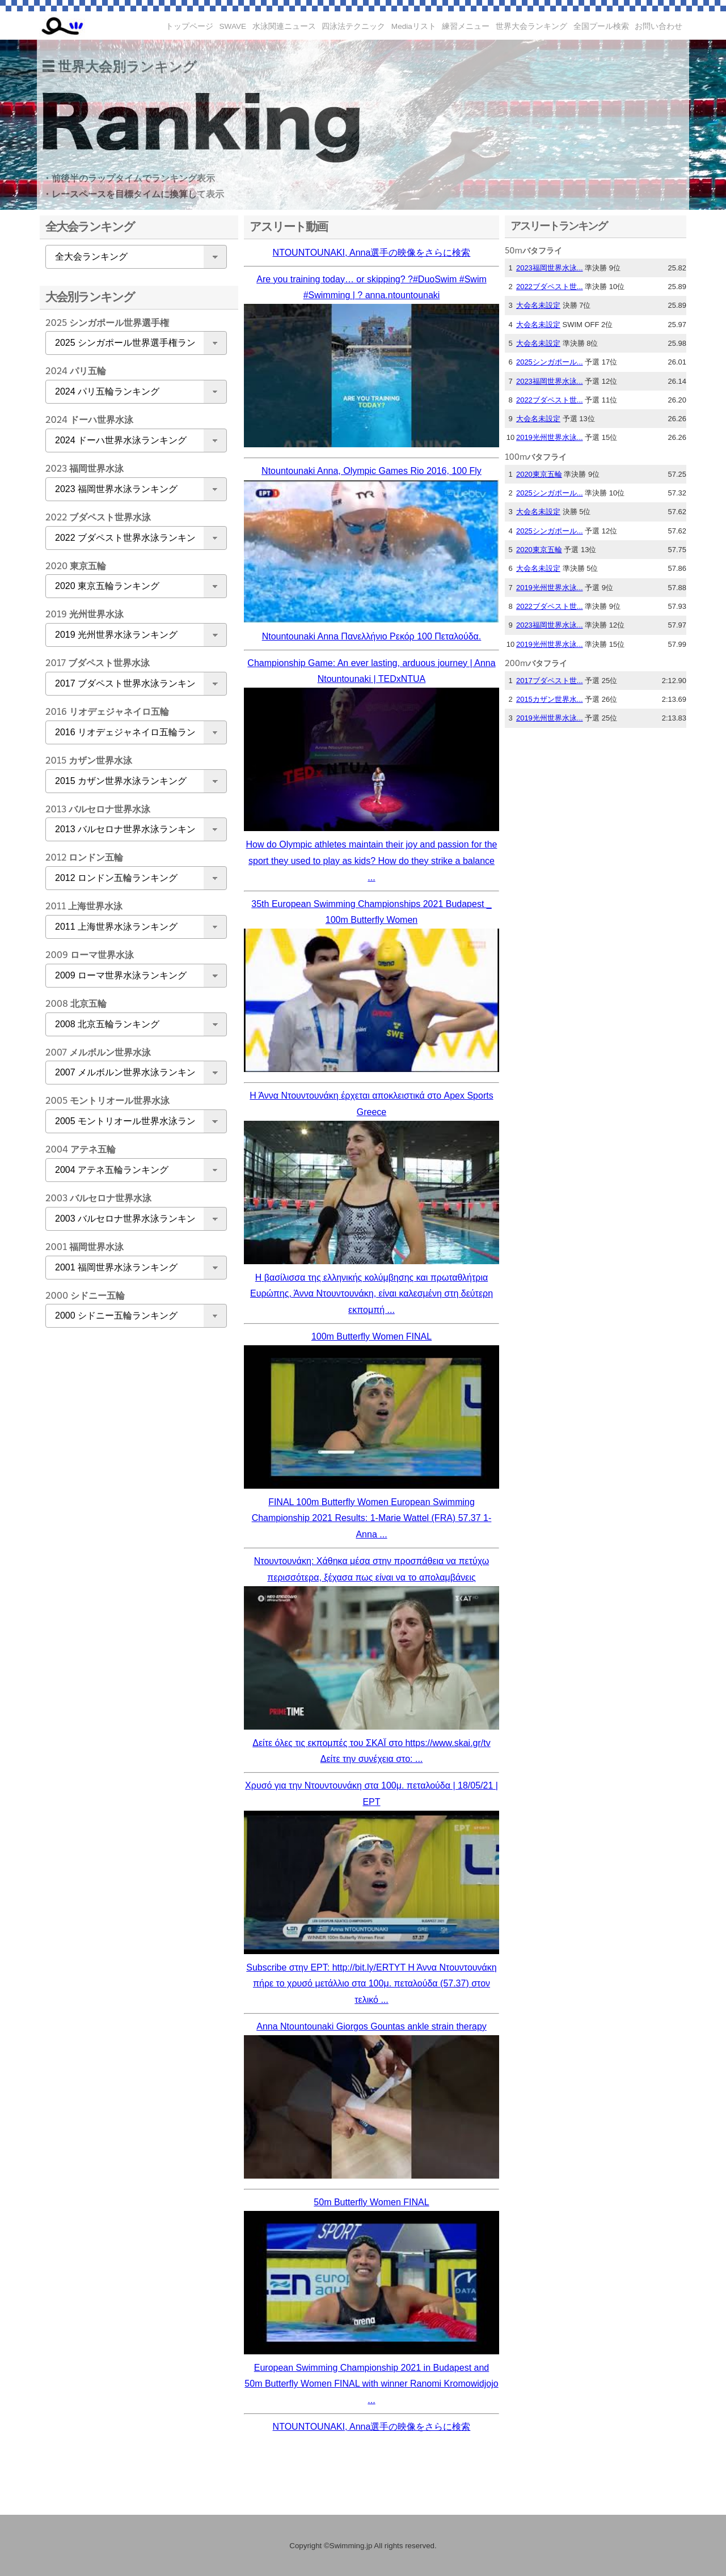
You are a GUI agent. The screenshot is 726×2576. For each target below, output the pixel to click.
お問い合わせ (658, 26)
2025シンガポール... (549, 362)
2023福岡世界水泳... (549, 268)
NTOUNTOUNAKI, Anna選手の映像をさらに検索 (372, 252)
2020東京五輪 (539, 474)
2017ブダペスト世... (549, 680)
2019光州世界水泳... (549, 437)
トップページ (189, 26)
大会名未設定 (538, 305)
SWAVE (233, 26)
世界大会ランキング (531, 26)
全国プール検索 (601, 26)
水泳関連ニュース (284, 26)
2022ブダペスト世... (549, 286)
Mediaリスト (413, 26)
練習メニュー (465, 26)
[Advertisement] (133, 1515)
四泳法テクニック (353, 26)
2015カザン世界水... (549, 699)
